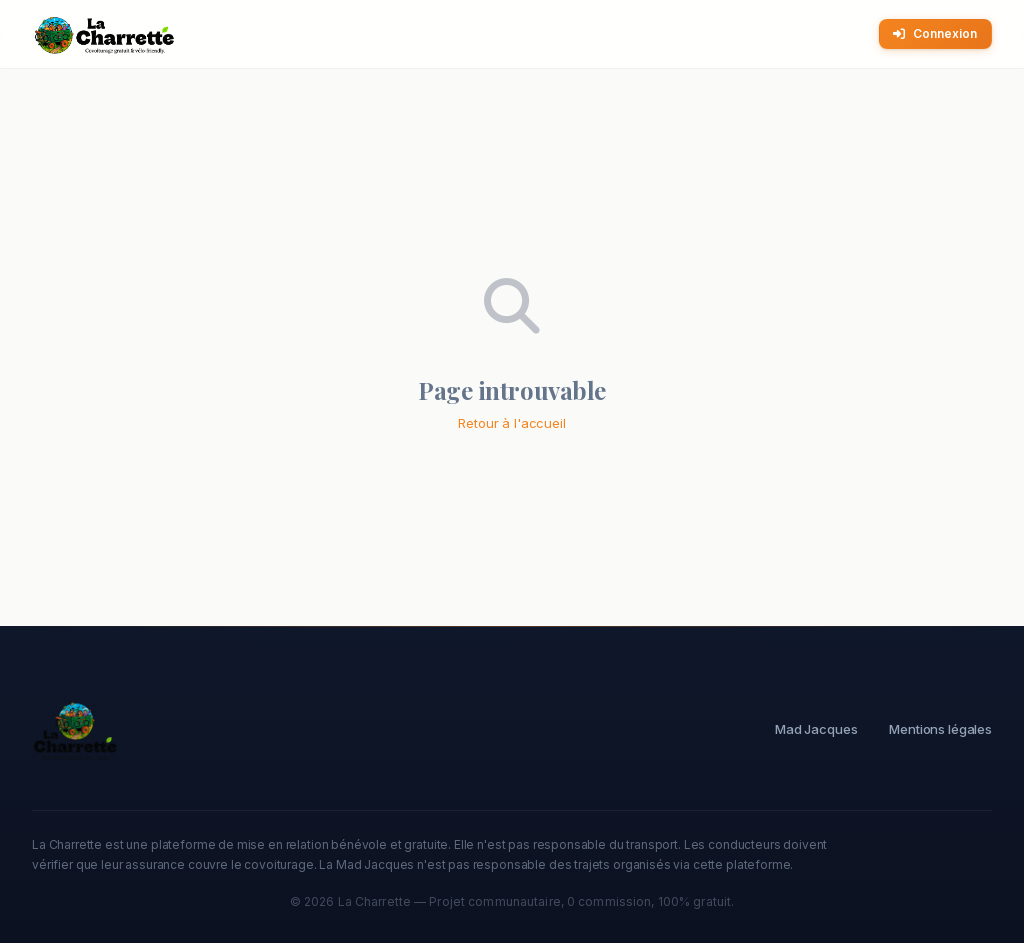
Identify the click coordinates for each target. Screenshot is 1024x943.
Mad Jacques (816, 729)
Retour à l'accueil (511, 423)
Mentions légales (940, 729)
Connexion (935, 33)
